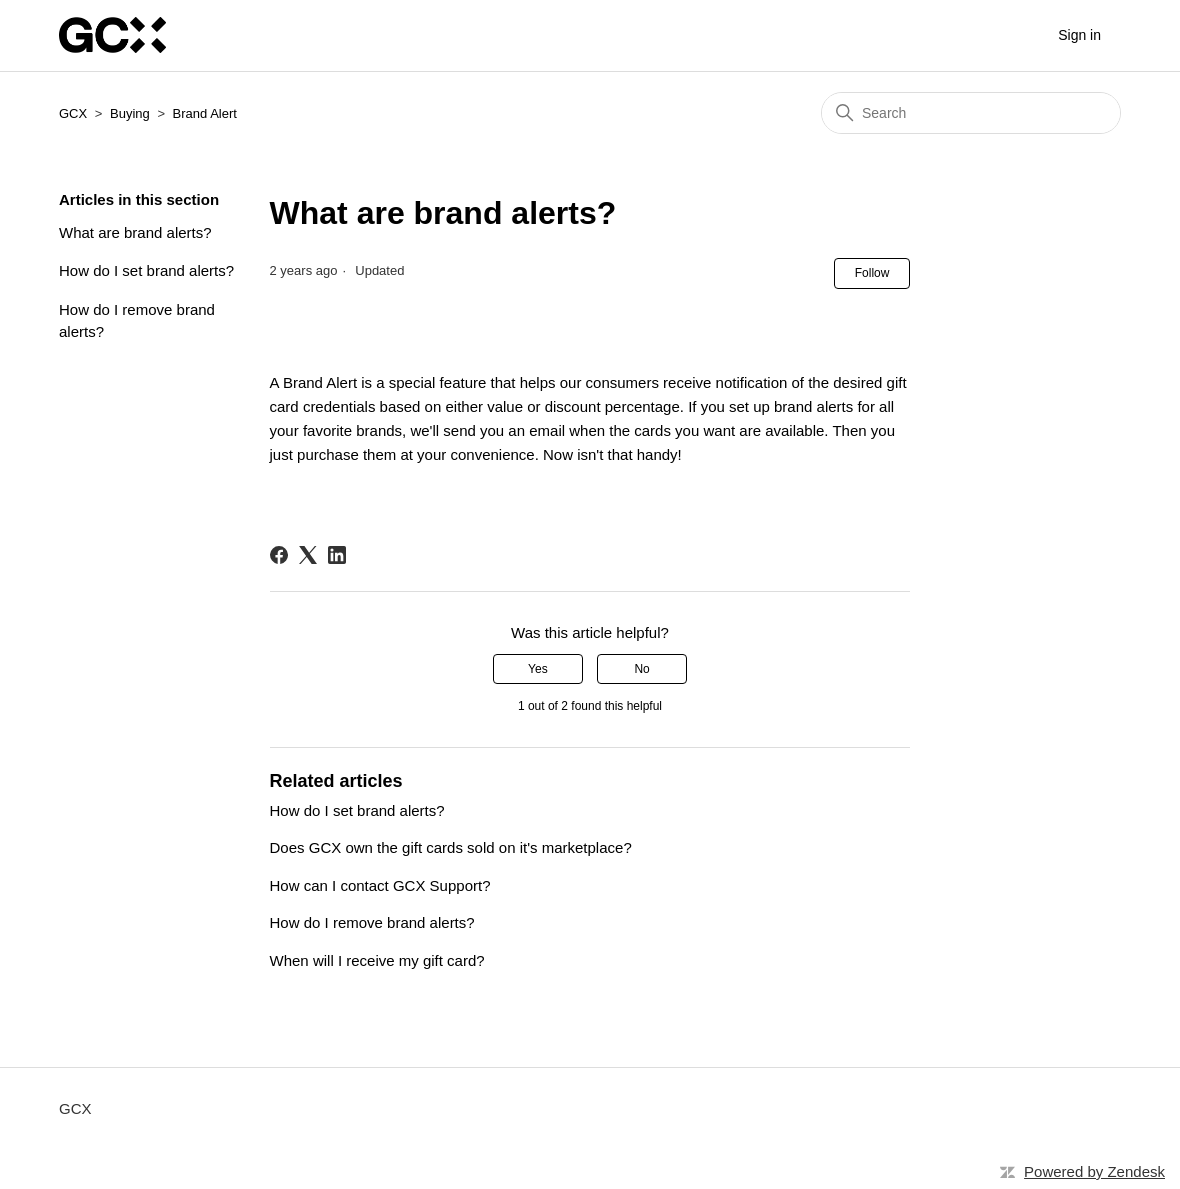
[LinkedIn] (337, 555)
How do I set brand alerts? (146, 270)
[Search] (971, 113)
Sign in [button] (1079, 35)
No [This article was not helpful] (641, 669)
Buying (130, 113)
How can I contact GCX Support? (380, 885)
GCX (73, 113)
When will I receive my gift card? (377, 960)
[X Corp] (308, 555)
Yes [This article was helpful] (538, 669)
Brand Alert (205, 113)
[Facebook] (279, 555)
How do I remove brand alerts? (137, 321)
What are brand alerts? (135, 232)
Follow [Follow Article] (872, 273)
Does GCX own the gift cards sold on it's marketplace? (451, 847)
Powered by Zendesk (1094, 1171)
